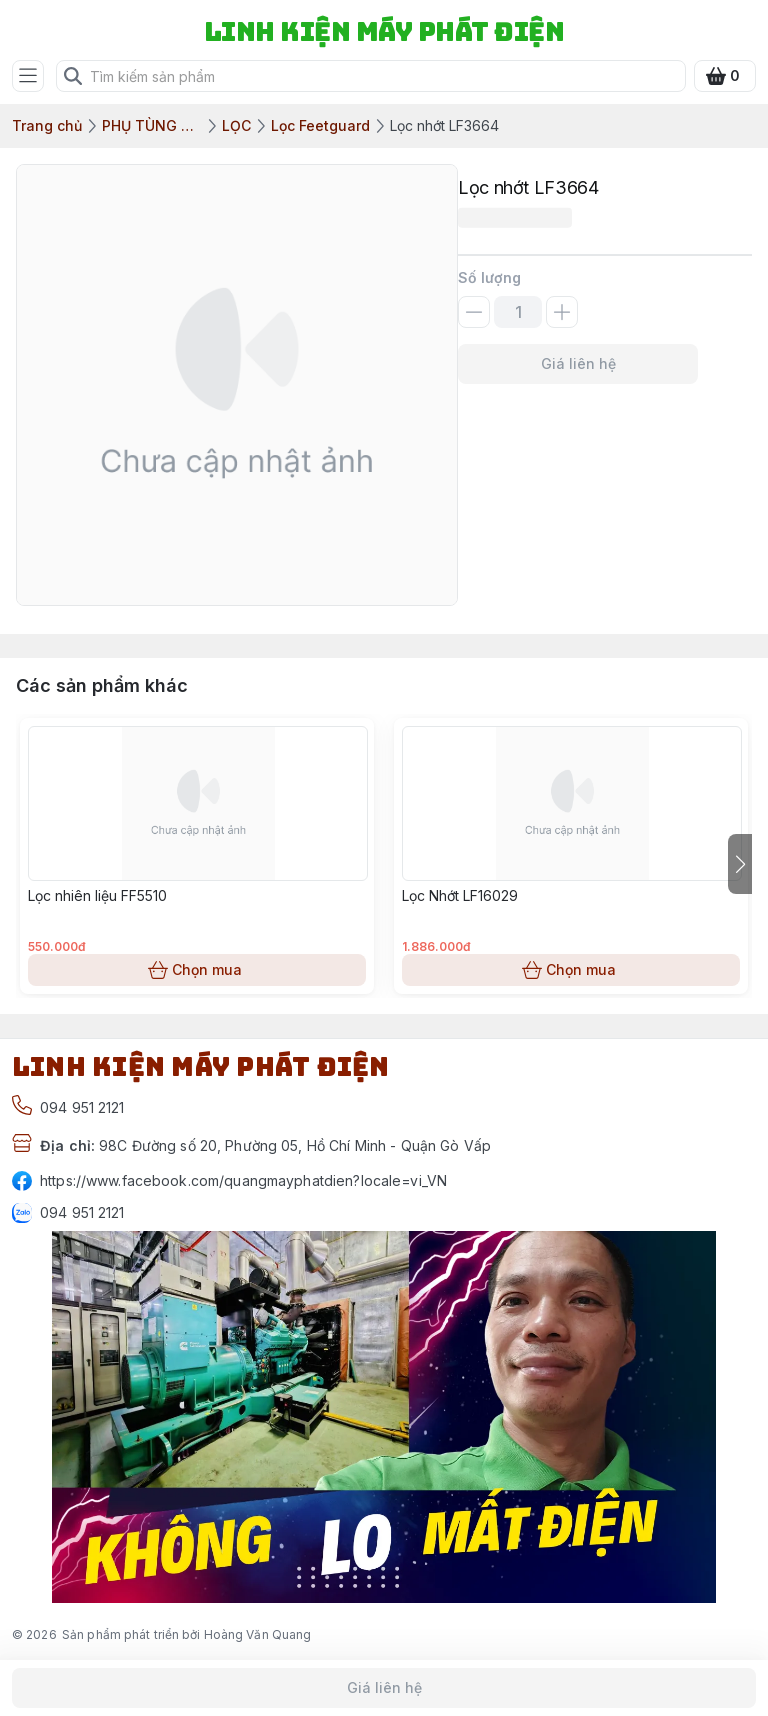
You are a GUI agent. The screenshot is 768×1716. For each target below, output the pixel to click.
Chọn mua (197, 970)
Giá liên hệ (578, 364)
